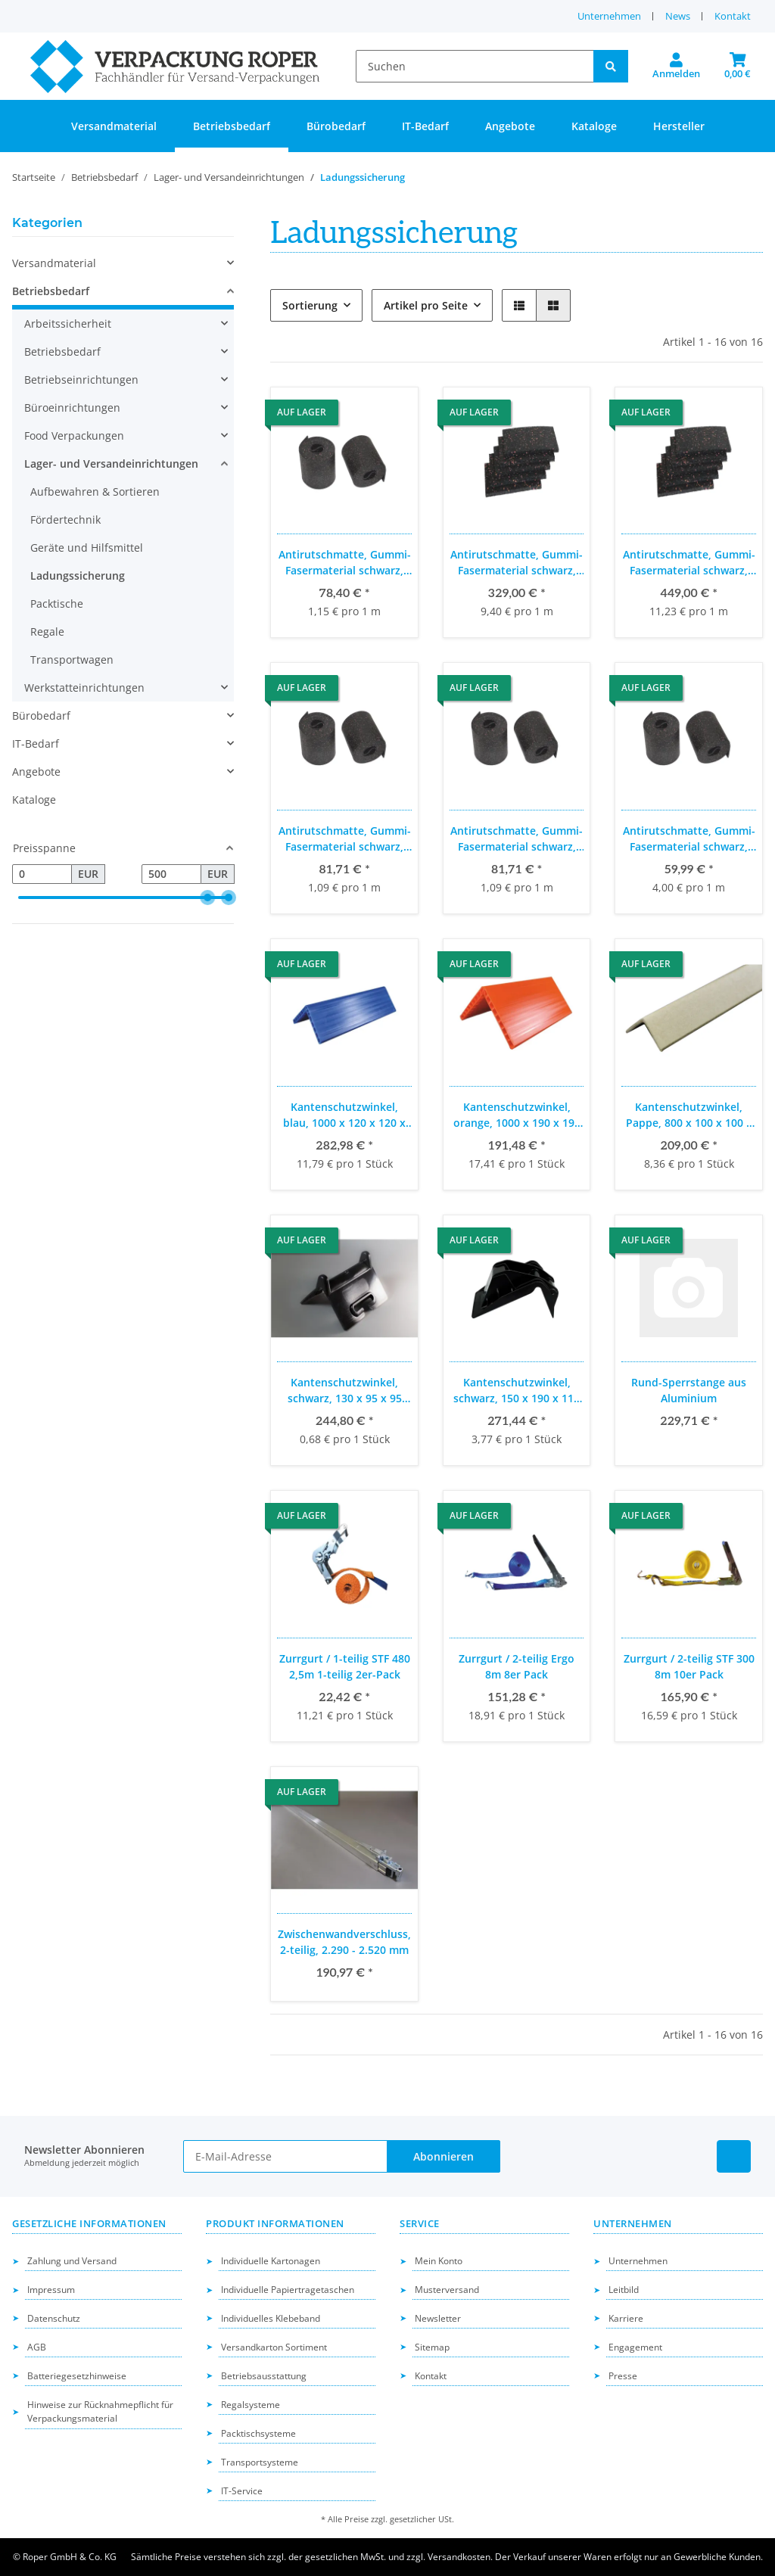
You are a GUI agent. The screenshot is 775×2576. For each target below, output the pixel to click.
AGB (36, 2347)
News (677, 16)
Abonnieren (443, 2156)
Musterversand (447, 2289)
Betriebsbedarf (50, 291)
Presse (622, 2375)
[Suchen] (475, 66)
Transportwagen (72, 659)
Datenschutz (53, 2318)
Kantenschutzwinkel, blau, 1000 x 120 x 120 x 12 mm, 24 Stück (344, 1115)
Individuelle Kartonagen (270, 2260)
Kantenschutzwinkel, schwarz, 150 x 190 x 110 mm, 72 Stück (516, 1390)
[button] (676, 66)
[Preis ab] (42, 874)
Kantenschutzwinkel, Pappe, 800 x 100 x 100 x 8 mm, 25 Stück (689, 1115)
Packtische (56, 603)
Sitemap (432, 2347)
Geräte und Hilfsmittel (86, 547)
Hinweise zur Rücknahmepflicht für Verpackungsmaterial (100, 2411)
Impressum (51, 2289)
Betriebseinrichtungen (81, 379)
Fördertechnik (65, 519)
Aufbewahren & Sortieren (95, 491)
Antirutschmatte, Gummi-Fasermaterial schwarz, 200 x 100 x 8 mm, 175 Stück (516, 562)
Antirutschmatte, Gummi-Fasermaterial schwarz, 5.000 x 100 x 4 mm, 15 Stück (345, 838)
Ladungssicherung (77, 575)
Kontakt (732, 16)
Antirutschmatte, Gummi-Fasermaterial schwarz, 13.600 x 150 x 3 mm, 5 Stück (345, 562)
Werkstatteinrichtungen (84, 687)
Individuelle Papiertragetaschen (287, 2289)
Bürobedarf (41, 715)
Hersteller (679, 126)
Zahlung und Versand (72, 2260)
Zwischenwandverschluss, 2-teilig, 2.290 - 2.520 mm (344, 1942)
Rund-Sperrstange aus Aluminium (688, 1390)
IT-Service (242, 2490)
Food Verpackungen (74, 435)
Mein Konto (438, 2260)
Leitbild (623, 2289)
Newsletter (438, 2318)
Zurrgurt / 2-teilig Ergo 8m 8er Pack (516, 1666)
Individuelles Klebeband (270, 2318)
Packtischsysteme (258, 2433)
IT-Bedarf (35, 743)
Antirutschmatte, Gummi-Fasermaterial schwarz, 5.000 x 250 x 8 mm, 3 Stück (689, 838)
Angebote (36, 771)
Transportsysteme (259, 2462)
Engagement (635, 2347)
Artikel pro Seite (426, 305)
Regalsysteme (250, 2404)
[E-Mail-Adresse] (285, 2156)
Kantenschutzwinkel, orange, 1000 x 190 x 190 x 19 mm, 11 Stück (516, 1115)
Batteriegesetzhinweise (76, 2375)
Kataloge (34, 799)
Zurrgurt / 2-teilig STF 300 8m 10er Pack (689, 1666)
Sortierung (310, 305)
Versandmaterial (54, 263)
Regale (47, 631)
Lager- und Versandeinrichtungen (111, 463)
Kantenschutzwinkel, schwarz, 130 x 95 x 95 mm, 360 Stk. (345, 1390)
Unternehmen (609, 16)
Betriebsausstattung (264, 2375)
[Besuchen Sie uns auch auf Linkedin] (734, 2156)
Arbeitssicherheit (67, 323)
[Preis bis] (171, 874)
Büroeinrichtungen (72, 407)
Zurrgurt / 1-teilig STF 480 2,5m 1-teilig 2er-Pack (344, 1666)
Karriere (625, 2318)
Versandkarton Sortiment (274, 2347)
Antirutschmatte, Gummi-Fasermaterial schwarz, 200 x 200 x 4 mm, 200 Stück (689, 562)
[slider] (207, 897)
